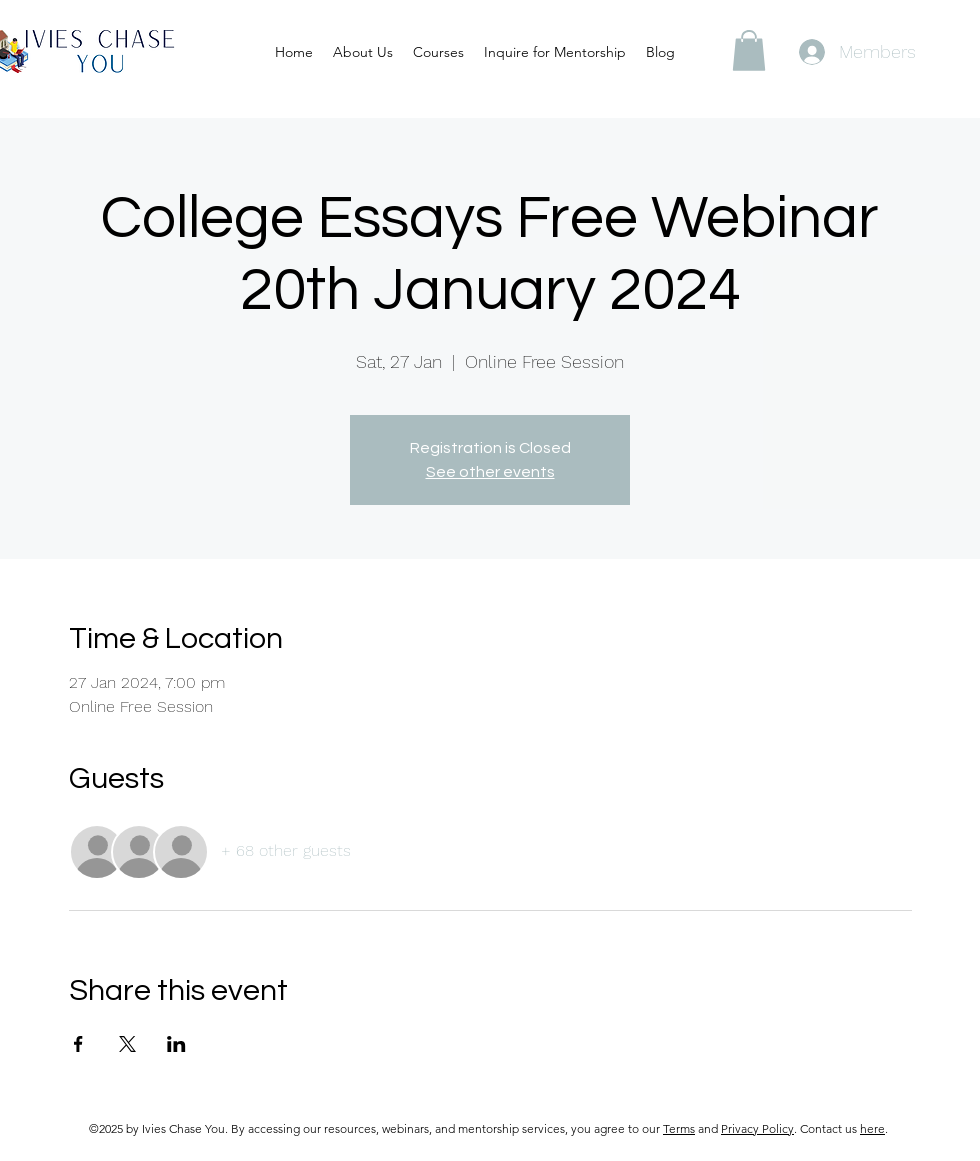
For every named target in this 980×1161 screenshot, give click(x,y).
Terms (679, 1128)
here (872, 1128)
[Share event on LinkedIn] (176, 1044)
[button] (749, 50)
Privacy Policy (757, 1128)
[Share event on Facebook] (78, 1044)
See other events (490, 472)
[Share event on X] (127, 1044)
